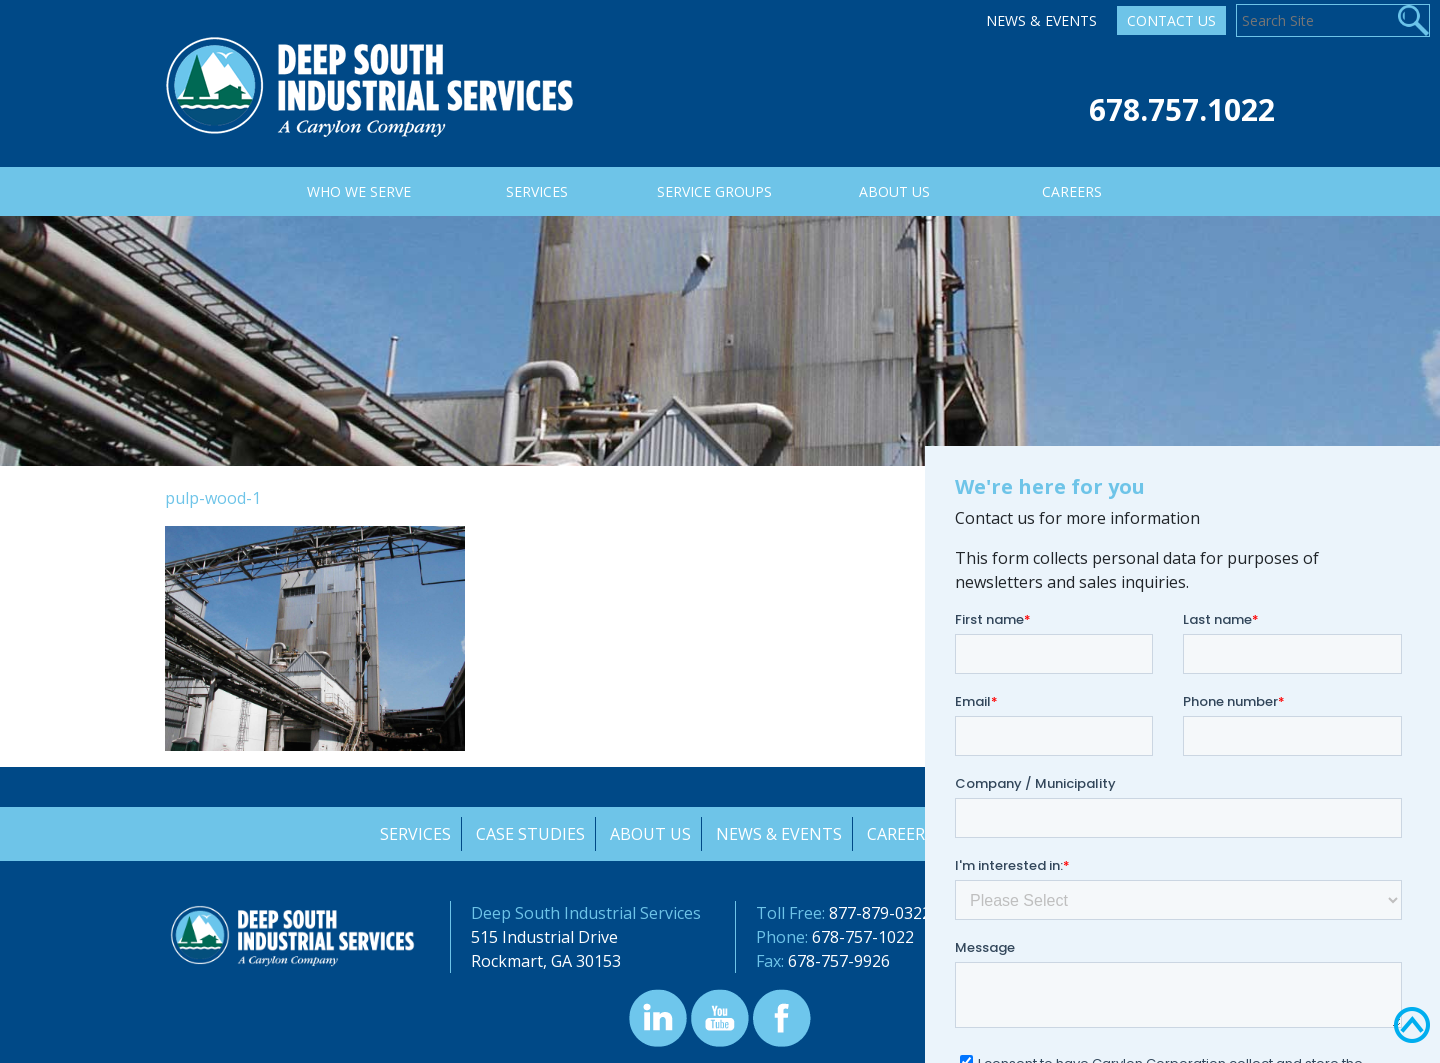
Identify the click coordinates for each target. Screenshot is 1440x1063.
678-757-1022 (863, 937)
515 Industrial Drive (544, 937)
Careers (901, 834)
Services (412, 834)
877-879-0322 (880, 913)
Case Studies (528, 834)
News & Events (1041, 20)
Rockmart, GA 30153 (546, 961)
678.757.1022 (1182, 109)
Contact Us (1171, 20)
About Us (649, 834)
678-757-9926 (839, 961)
